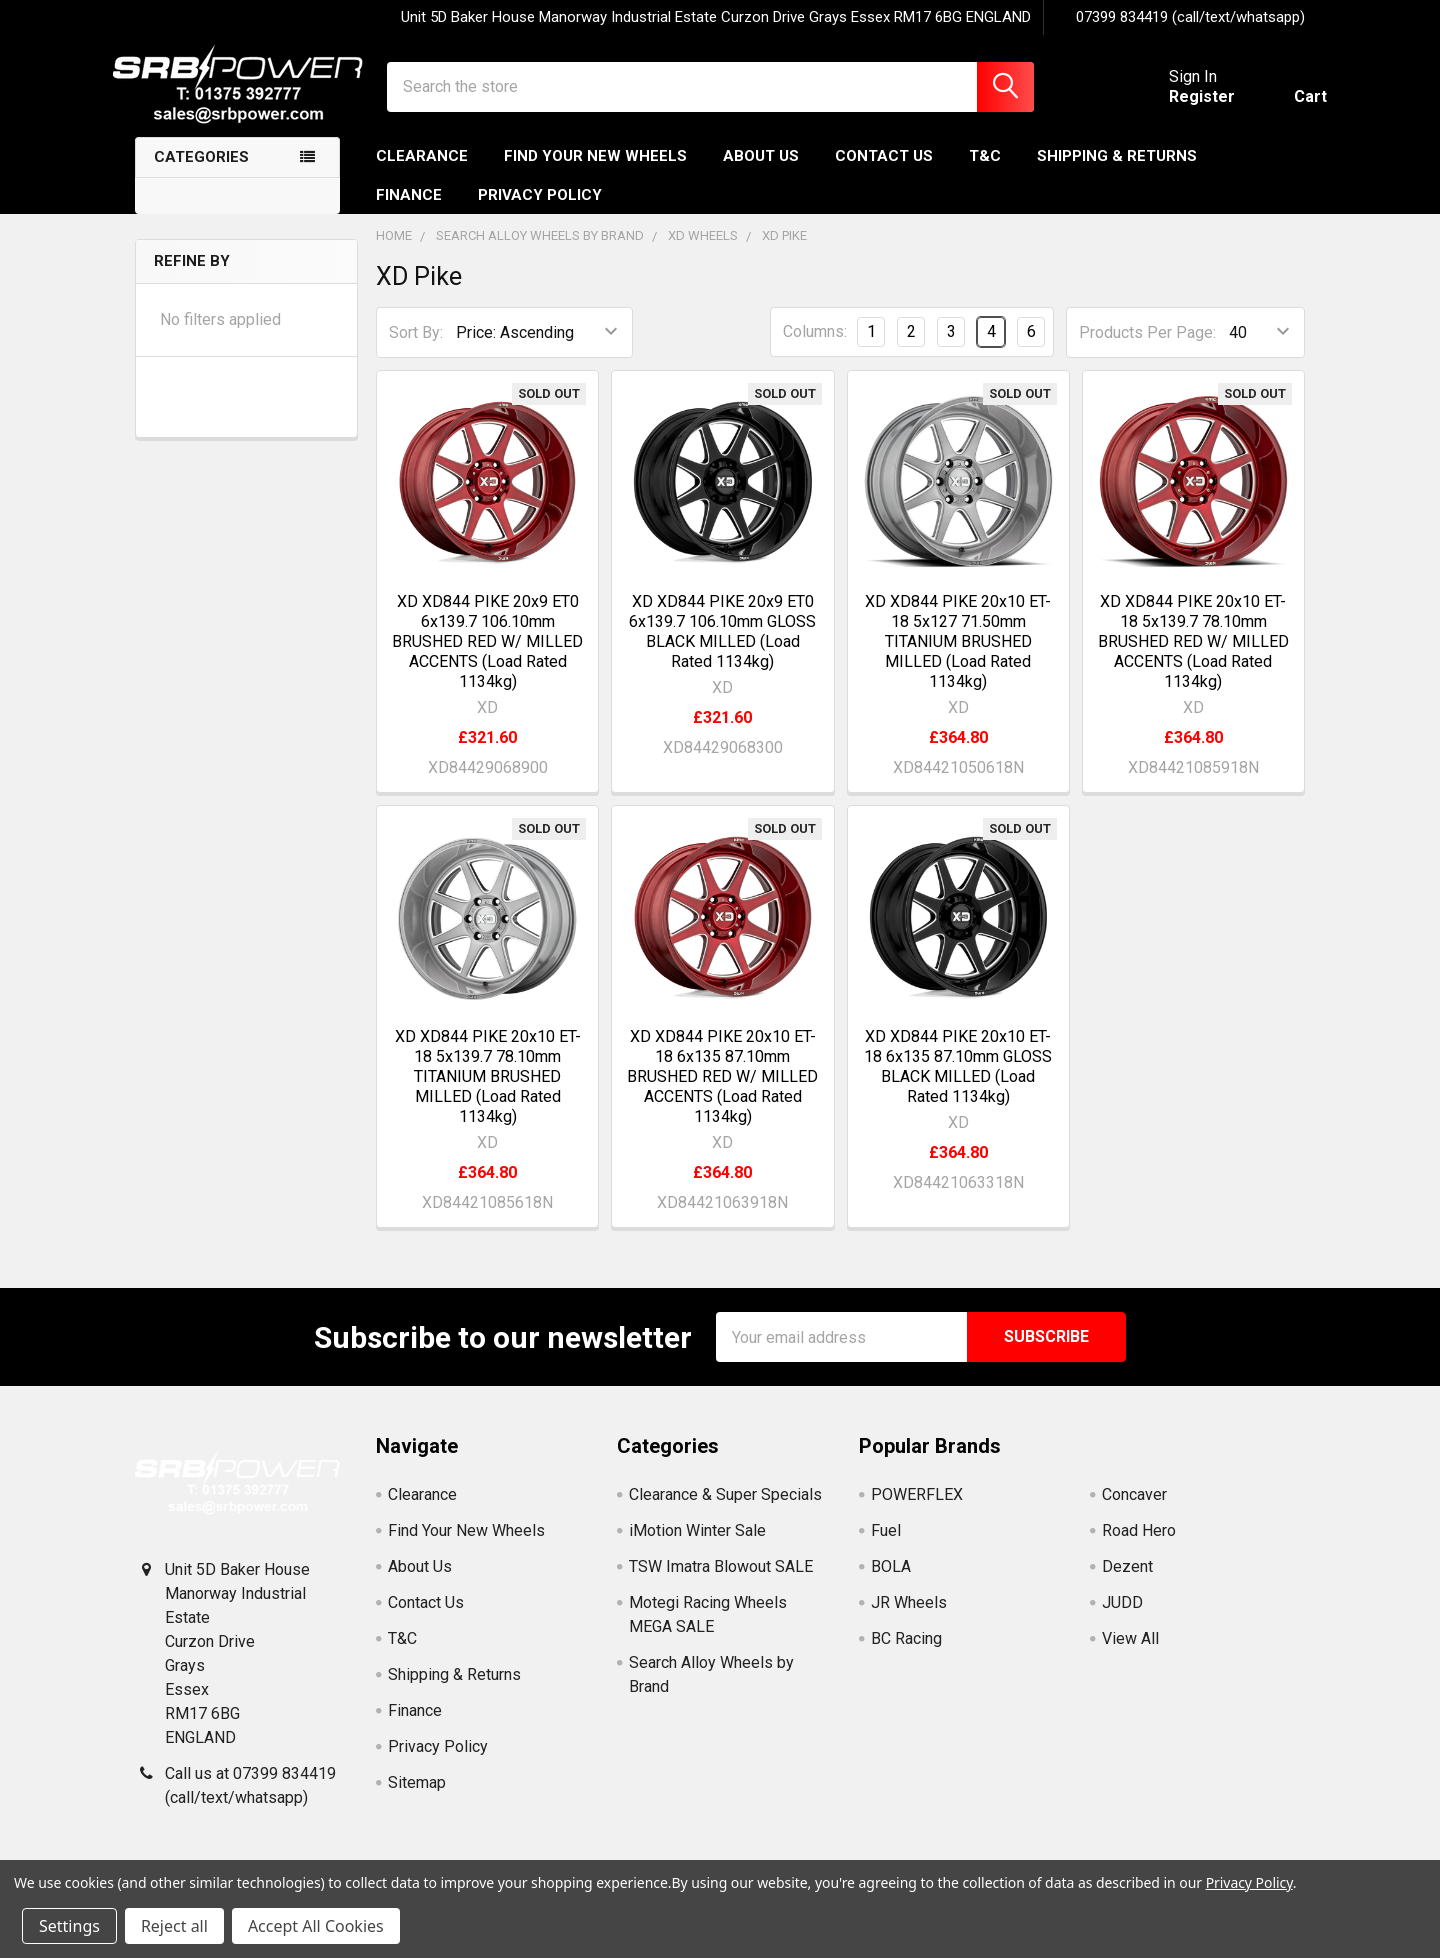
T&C (985, 173)
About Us (761, 173)
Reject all (174, 1926)
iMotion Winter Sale (697, 1547)
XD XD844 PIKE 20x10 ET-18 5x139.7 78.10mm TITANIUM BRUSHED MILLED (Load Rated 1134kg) (488, 1093)
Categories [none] (201, 174)
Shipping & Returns (1117, 173)
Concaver (1134, 1511)
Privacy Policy (540, 211)
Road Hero (1139, 1547)
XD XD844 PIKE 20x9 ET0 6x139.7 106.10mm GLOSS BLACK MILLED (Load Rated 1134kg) (722, 647)
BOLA (891, 1583)
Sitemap (417, 1799)
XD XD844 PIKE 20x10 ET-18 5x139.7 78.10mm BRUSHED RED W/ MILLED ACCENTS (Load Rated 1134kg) (1193, 657)
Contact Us (884, 173)
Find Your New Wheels (595, 173)
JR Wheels (909, 1619)
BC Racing (906, 1655)
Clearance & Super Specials (725, 1511)
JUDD (1122, 1619)
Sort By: (416, 348)
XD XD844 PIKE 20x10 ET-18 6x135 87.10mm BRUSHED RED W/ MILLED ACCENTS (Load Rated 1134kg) (722, 1093)
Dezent (1127, 1583)
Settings (69, 1926)
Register (1180, 107)
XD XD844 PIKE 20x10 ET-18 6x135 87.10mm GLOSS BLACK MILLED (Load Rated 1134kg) (958, 1083)
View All (1130, 1655)
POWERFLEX (917, 1511)
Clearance (422, 173)
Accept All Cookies (316, 1926)
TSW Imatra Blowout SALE (721, 1583)
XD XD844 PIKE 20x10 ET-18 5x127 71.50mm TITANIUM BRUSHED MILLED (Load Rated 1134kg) (958, 657)
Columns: (815, 348)
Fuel (886, 1547)
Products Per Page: (1147, 348)
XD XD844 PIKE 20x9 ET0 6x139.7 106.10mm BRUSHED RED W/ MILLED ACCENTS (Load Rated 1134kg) (487, 657)
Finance (409, 211)
